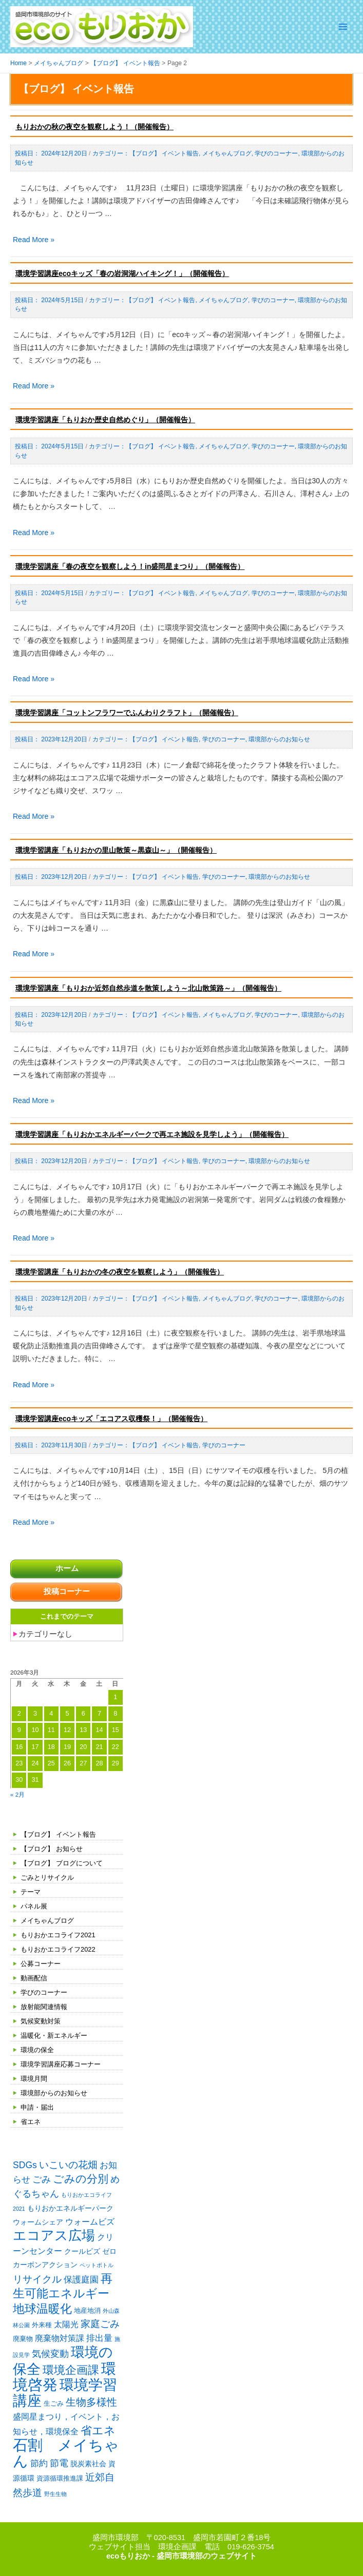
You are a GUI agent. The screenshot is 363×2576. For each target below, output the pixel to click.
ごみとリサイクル (47, 1877)
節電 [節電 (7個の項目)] (59, 2463)
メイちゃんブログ (47, 1920)
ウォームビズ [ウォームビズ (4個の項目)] (89, 2221)
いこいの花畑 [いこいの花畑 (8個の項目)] (68, 2164)
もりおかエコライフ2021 (58, 1935)
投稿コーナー (67, 1591)
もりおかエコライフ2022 (58, 1949)
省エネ (31, 2122)
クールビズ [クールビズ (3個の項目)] (82, 2251)
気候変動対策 (41, 2021)
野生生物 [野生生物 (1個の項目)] (55, 2494)
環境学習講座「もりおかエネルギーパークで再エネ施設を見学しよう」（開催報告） (152, 1134)
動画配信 (34, 1978)
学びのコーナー (44, 1992)
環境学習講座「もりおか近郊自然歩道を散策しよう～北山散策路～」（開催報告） (148, 988)
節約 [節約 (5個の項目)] (39, 2463)
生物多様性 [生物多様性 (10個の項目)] (91, 2402)
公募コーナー (41, 1964)
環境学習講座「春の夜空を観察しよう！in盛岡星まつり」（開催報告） (129, 566)
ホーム (67, 1568)
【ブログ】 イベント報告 (58, 1834)
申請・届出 (37, 2107)
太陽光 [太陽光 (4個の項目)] (66, 2324)
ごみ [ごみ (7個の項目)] (41, 2179)
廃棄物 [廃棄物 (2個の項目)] (23, 2339)
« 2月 (17, 1794)
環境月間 (34, 2078)
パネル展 (34, 1906)
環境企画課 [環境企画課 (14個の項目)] (71, 2370)
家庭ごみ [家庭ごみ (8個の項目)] (100, 2323)
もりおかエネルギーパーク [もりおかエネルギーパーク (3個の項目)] (70, 2208)
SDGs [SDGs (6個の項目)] (25, 2165)
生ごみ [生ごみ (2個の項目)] (54, 2403)
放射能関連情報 (44, 2007)
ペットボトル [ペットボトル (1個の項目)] (96, 2265)
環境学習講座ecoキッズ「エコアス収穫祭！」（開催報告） (111, 1418)
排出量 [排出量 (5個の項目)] (99, 2338)
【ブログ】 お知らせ (52, 1849)
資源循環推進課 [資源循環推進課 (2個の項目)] (59, 2478)
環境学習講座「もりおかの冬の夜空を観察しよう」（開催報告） (119, 1272)
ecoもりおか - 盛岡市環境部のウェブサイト (181, 2556)
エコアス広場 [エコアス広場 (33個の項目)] (54, 2235)
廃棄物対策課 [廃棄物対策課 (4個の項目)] (59, 2338)
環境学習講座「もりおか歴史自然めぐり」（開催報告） (105, 420)
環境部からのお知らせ (54, 2093)
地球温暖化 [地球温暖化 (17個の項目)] (42, 2308)
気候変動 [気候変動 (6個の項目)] (50, 2354)
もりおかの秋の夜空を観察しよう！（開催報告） (94, 127)
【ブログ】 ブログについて (62, 1863)
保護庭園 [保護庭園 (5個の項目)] (81, 2280)
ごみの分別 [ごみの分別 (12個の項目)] (80, 2179)
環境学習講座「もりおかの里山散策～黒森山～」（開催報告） (116, 850)
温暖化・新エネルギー (54, 2035)
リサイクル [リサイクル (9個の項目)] (37, 2279)
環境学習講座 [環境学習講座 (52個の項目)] (65, 2392)
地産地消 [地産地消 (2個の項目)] (87, 2310)
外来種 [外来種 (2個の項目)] (42, 2325)
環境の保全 (37, 2050)
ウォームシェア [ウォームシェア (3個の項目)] (38, 2222)
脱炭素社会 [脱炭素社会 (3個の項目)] (88, 2464)
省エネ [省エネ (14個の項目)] (98, 2430)
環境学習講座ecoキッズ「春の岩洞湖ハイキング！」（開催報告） (122, 273)
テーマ (31, 1892)
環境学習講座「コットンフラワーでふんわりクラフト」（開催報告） (126, 713)
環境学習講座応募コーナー (61, 2064)
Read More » (33, 239)
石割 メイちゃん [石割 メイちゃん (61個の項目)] (66, 2452)
